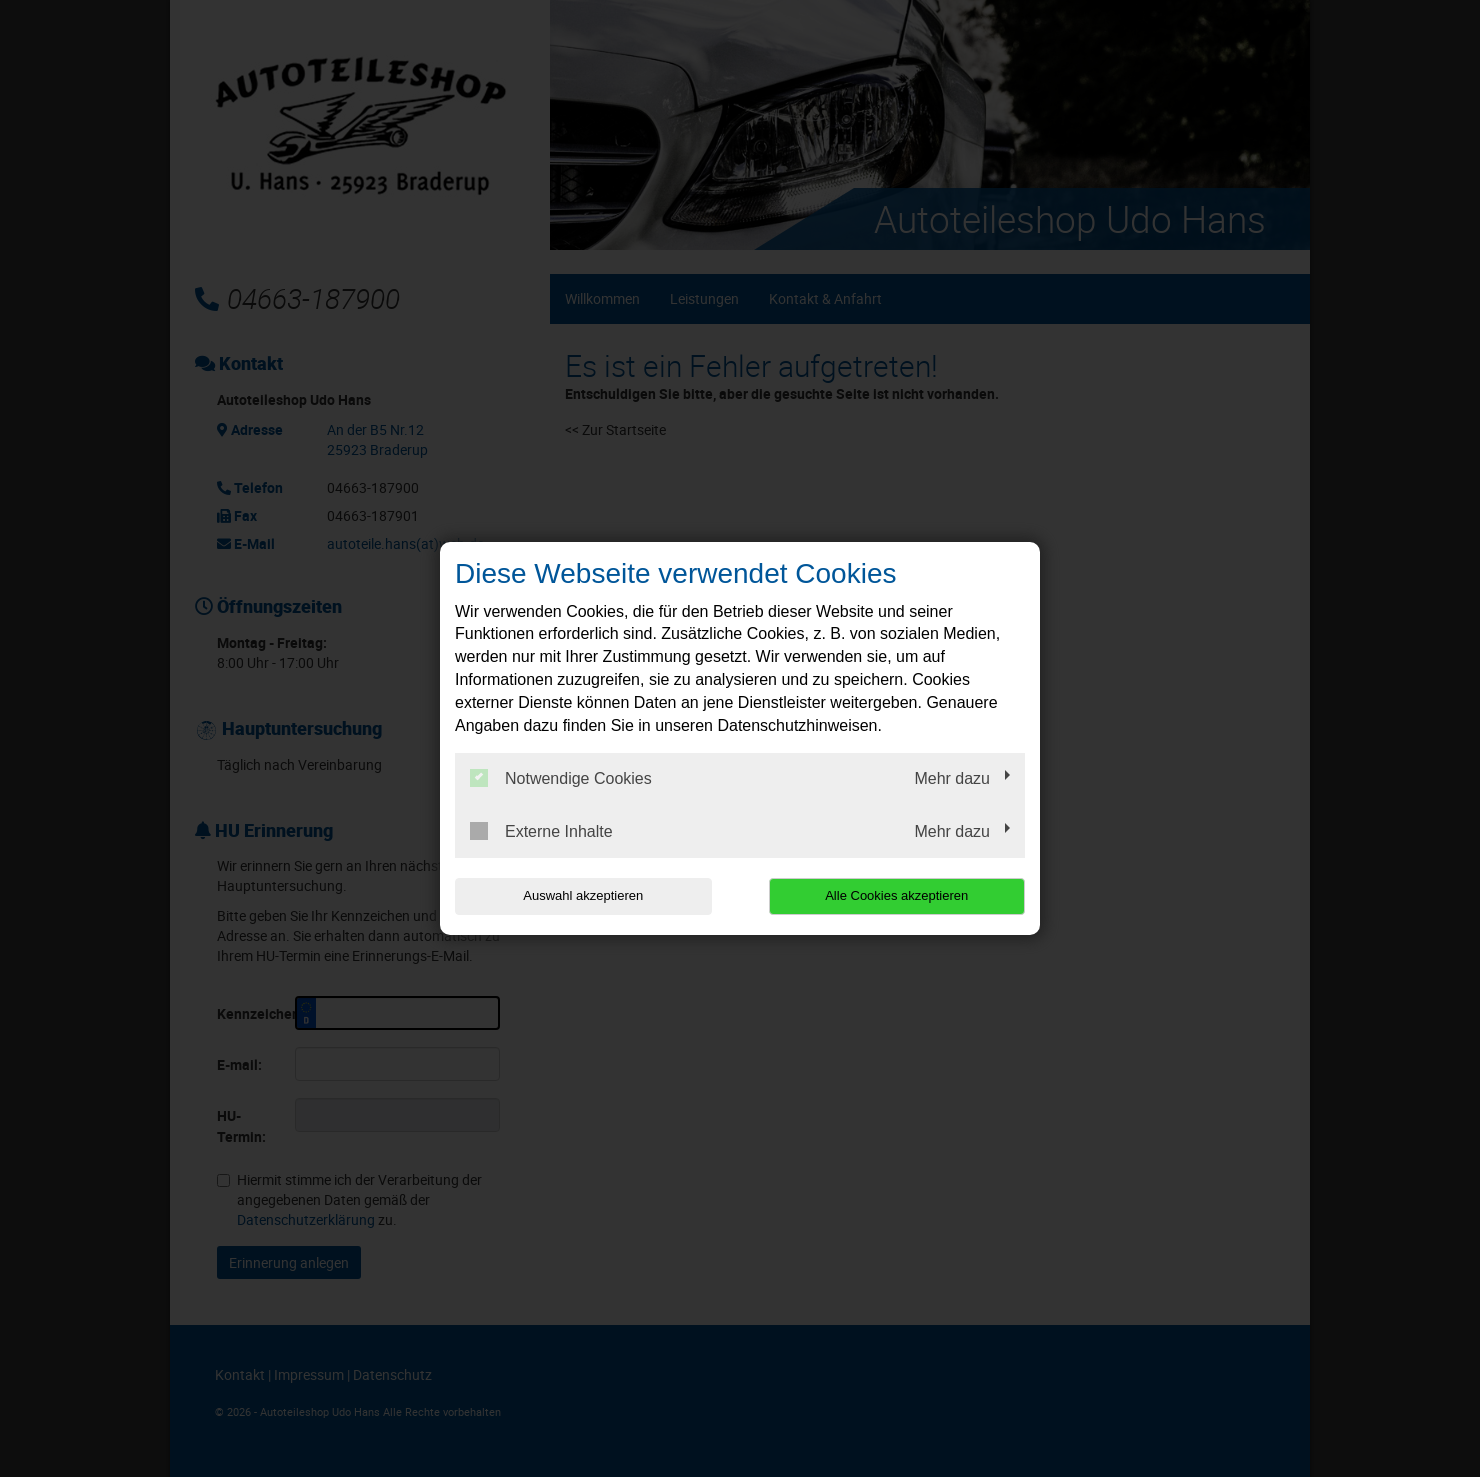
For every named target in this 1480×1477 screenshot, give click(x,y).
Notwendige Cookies (561, 778)
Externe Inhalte (541, 831)
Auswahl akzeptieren (583, 895)
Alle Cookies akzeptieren (896, 895)
